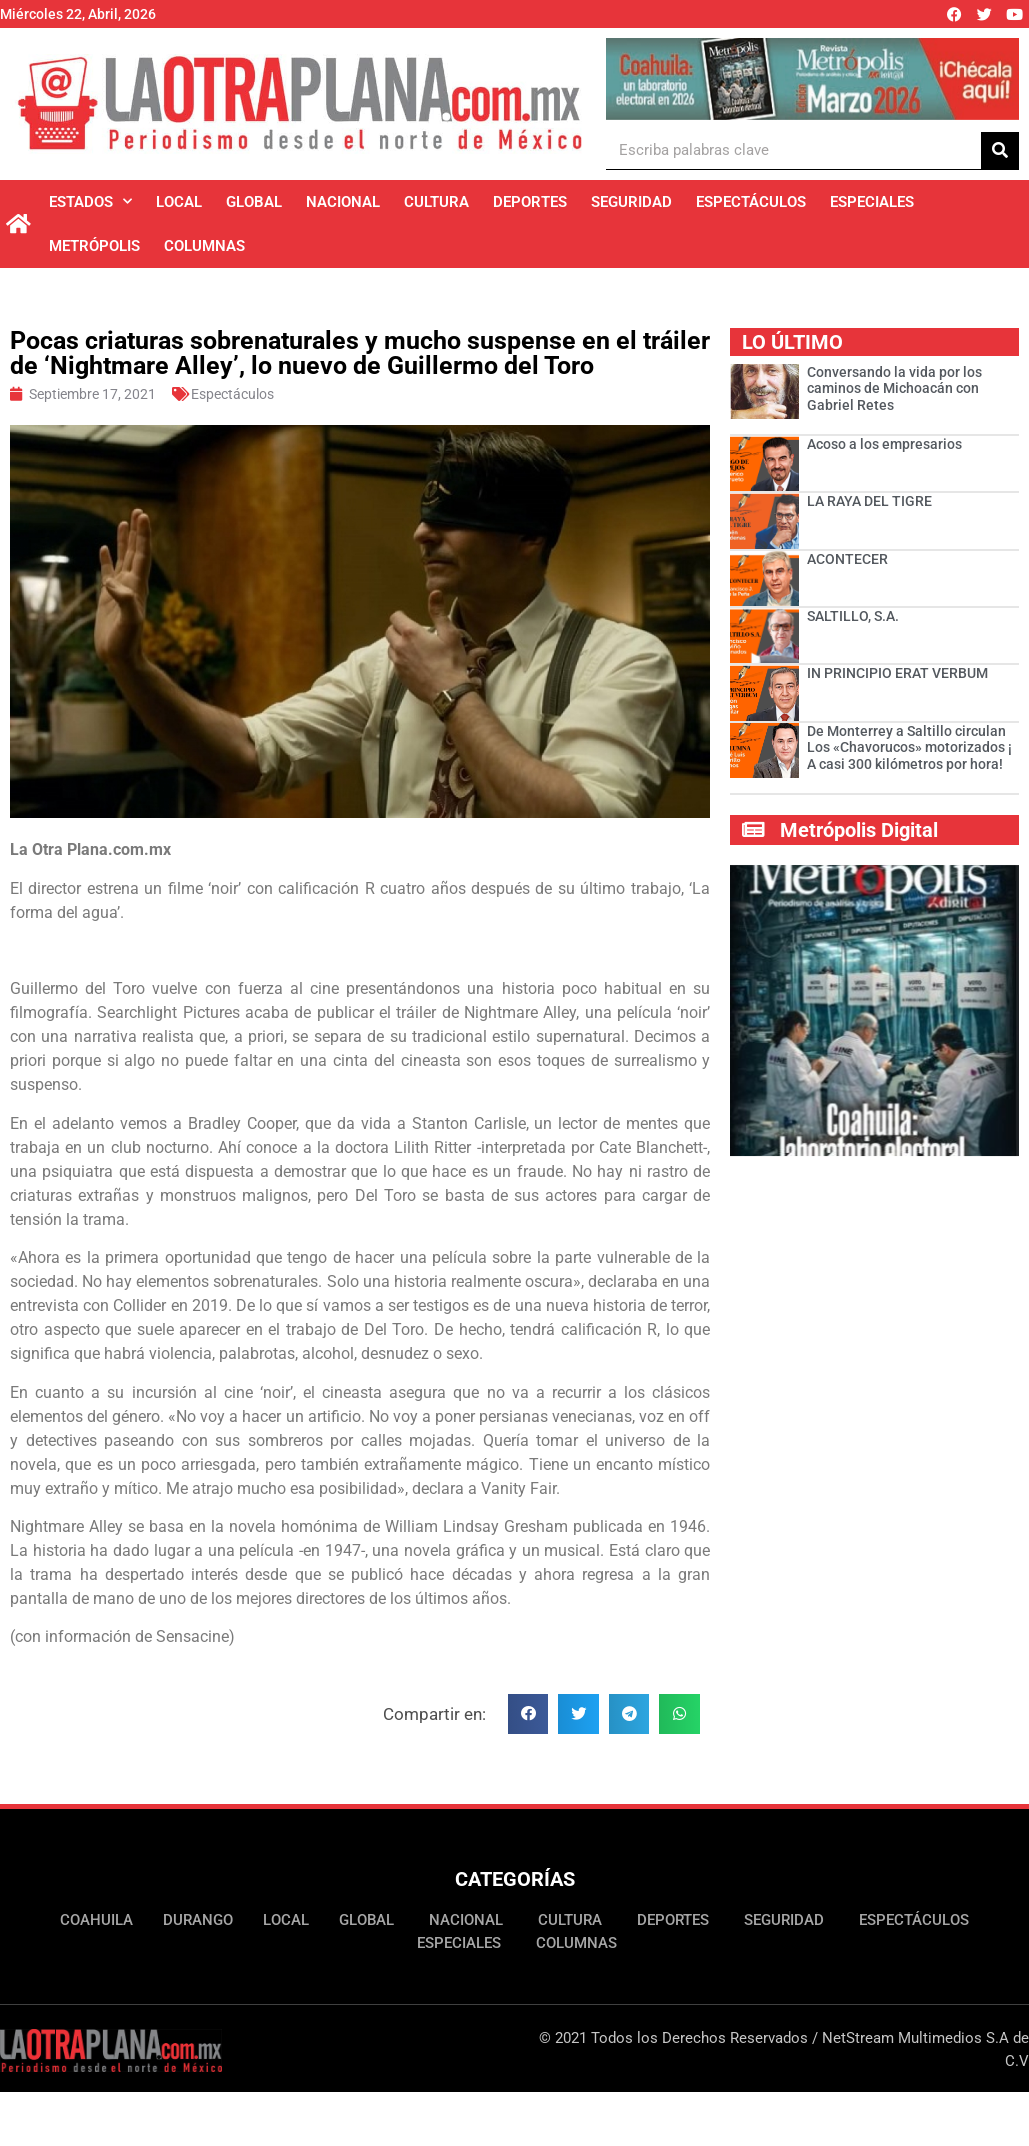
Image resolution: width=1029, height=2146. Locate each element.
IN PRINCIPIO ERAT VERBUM (897, 673)
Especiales (872, 202)
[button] (528, 1714)
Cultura (436, 202)
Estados (90, 201)
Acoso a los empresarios (884, 444)
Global (254, 202)
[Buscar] (1000, 150)
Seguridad (631, 202)
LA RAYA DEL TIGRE (869, 501)
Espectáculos (751, 202)
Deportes (530, 202)
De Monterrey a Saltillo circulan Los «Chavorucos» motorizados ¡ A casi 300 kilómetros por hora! (909, 748)
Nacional (343, 202)
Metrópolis (94, 246)
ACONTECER (847, 559)
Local (179, 202)
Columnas (204, 246)
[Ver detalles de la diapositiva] (812, 79)
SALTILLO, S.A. (853, 616)
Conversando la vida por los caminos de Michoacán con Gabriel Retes (894, 389)
